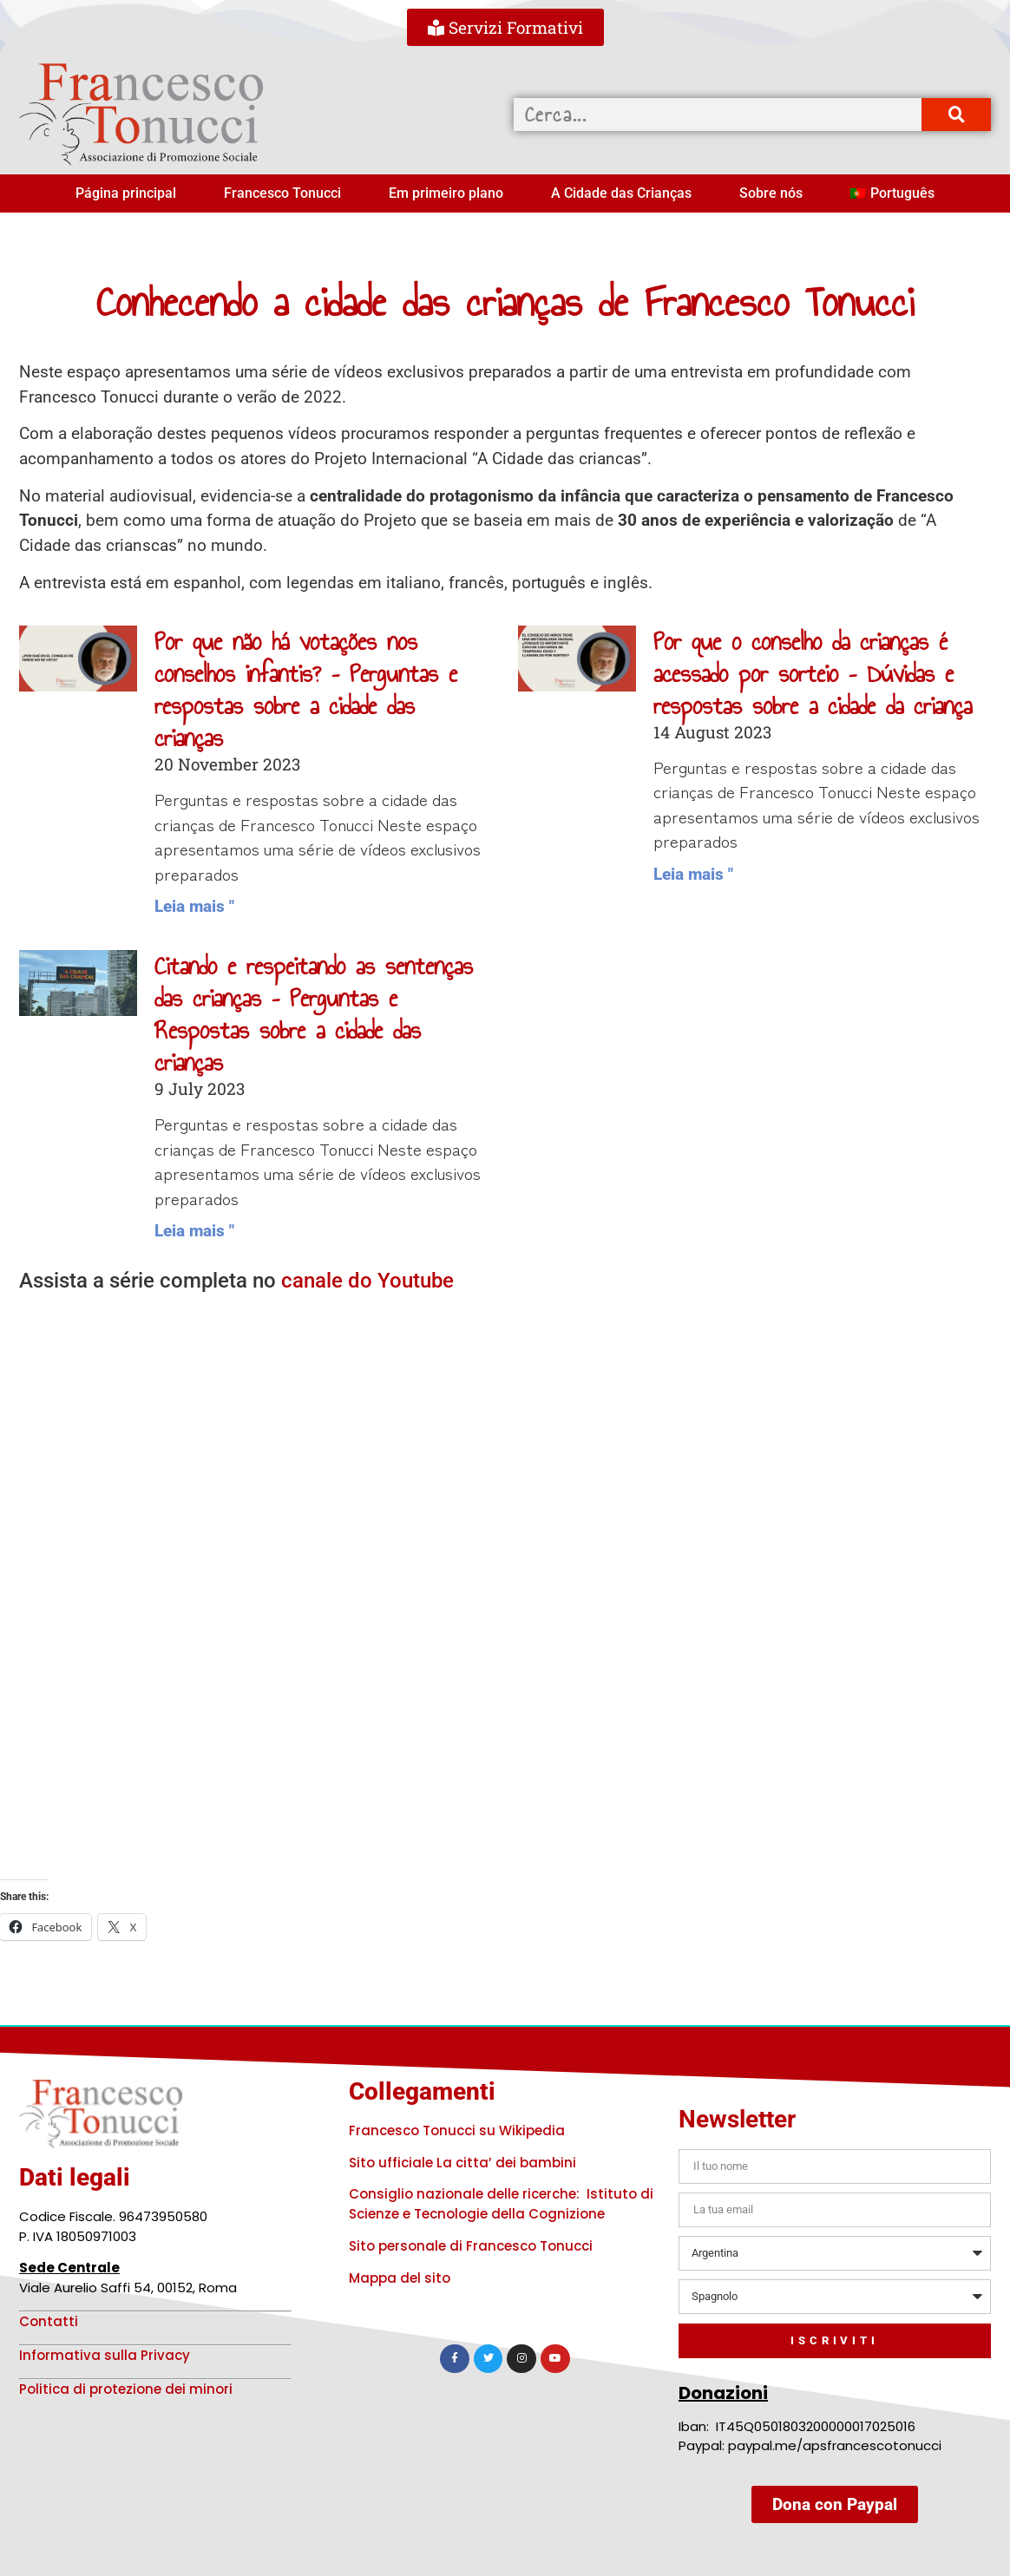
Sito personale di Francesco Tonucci (471, 2246)
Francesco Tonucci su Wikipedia (457, 2130)
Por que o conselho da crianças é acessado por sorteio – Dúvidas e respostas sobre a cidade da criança (812, 673)
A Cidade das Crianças (621, 193)
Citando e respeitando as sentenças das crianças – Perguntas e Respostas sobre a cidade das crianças (313, 1015)
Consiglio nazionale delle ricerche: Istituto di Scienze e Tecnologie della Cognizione (501, 2204)
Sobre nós (771, 193)
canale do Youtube (367, 1280)
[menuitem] (892, 193)
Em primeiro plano (446, 193)
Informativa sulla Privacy (104, 2355)
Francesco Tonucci (282, 193)
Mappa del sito (399, 2278)
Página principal (125, 193)
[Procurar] (956, 114)
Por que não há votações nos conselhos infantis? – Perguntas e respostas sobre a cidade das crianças (305, 690)
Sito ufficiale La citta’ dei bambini (462, 2162)
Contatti (48, 2321)
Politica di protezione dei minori (126, 2389)
